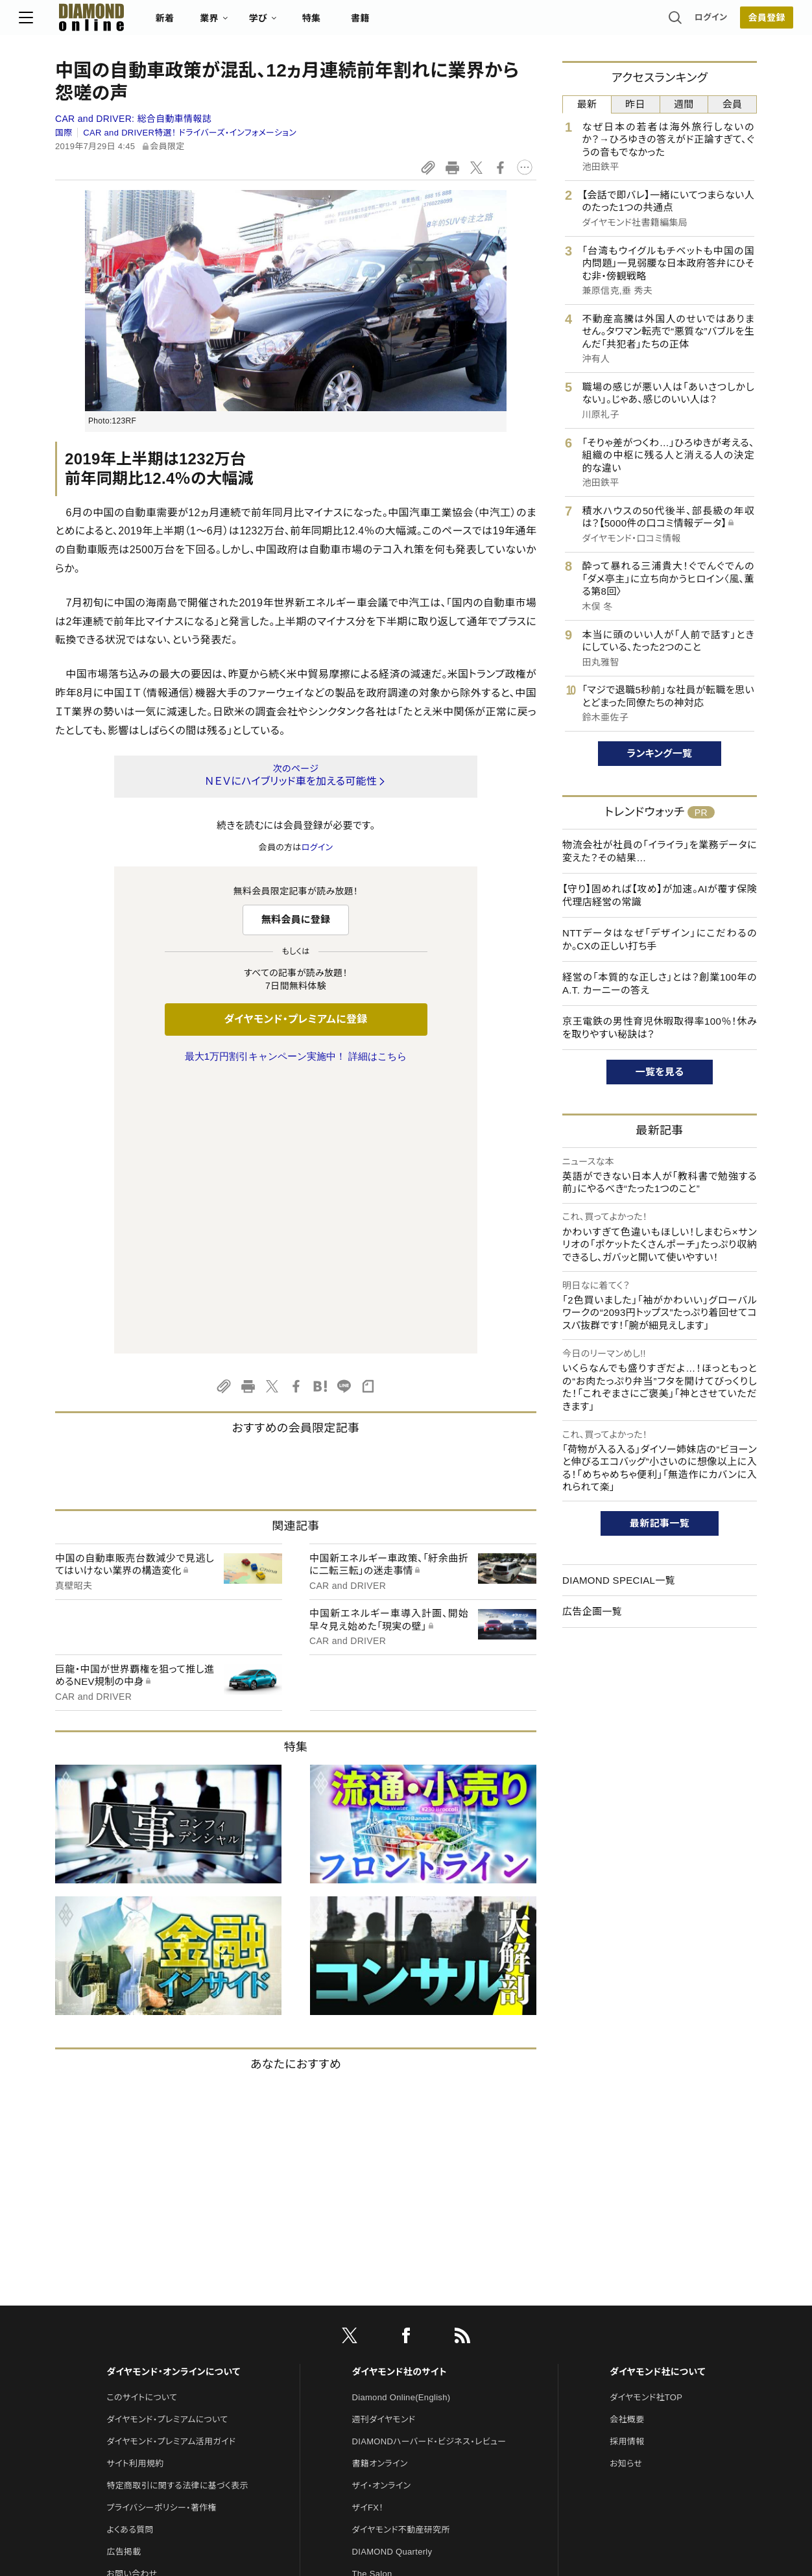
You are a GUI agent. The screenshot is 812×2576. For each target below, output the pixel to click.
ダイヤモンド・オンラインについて (173, 2099)
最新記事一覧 (659, 1523)
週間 (684, 104)
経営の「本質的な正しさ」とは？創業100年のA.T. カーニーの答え (659, 984)
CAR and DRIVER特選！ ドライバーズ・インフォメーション (189, 132)
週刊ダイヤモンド (384, 2147)
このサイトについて (141, 2125)
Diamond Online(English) (401, 2125)
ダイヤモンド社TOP (646, 2125)
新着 (201, 23)
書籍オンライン (380, 2191)
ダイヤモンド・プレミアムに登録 (295, 1019)
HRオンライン (377, 2323)
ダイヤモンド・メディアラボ (400, 2389)
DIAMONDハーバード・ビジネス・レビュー (429, 2169)
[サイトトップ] (114, 22)
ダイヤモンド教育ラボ (391, 2367)
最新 (587, 104)
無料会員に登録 (296, 919)
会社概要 (627, 2147)
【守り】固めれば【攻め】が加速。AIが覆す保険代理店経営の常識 (659, 895)
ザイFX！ (368, 2235)
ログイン (674, 22)
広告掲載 (123, 2279)
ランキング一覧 (660, 753)
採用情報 (627, 2169)
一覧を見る (660, 1071)
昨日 (635, 104)
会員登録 (729, 23)
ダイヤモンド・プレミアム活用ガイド (170, 2169)
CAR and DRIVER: (133, 118)
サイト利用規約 (134, 2191)
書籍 (396, 23)
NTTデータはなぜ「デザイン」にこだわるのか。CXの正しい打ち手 (659, 939)
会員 (732, 104)
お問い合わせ (131, 2301)
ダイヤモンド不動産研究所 (401, 2257)
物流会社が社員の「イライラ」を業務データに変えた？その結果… (659, 851)
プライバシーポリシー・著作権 (161, 2235)
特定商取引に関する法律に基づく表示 (177, 2213)
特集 (348, 23)
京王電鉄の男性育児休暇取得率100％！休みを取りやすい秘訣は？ (659, 1028)
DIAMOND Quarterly (392, 2279)
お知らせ (626, 2191)
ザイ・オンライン (381, 2213)
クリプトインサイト (386, 2345)
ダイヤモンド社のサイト (399, 2099)
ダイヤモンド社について (657, 2099)
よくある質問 (129, 2257)
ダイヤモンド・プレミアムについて (167, 2147)
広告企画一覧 (592, 1611)
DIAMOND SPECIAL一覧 (618, 1580)
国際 (64, 132)
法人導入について (139, 2323)
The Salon (372, 2301)
